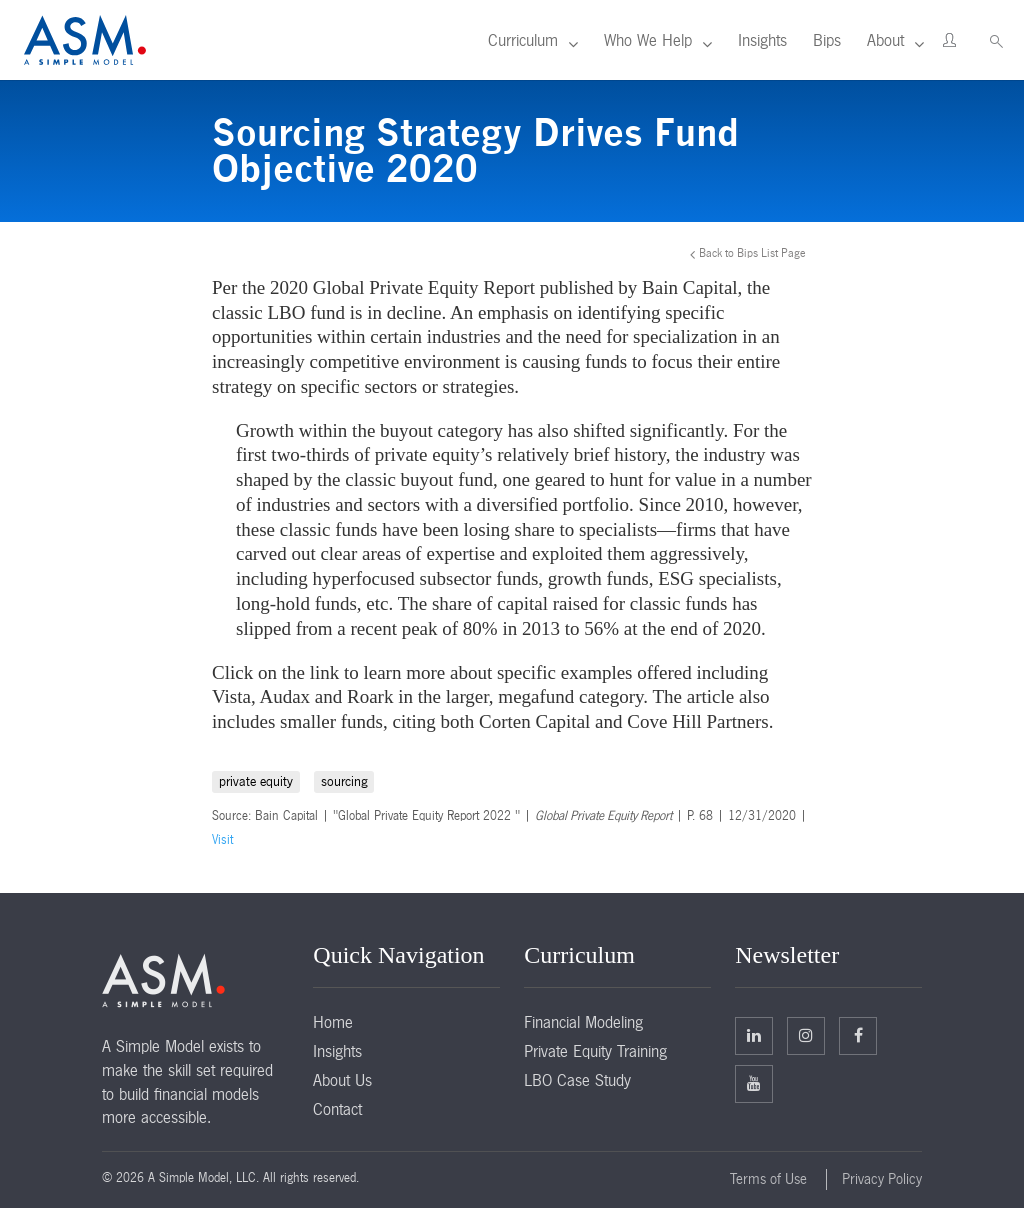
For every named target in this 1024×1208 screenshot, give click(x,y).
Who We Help (648, 40)
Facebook (858, 1035)
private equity (256, 781)
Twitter (806, 1035)
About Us (342, 1080)
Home (333, 1022)
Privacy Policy (882, 1179)
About (885, 40)
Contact (337, 1109)
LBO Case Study (577, 1080)
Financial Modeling (583, 1022)
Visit (222, 840)
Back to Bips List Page (752, 253)
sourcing (344, 781)
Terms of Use (768, 1179)
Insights (762, 40)
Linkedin (754, 1035)
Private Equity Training (595, 1051)
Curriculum (523, 40)
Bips (827, 40)
